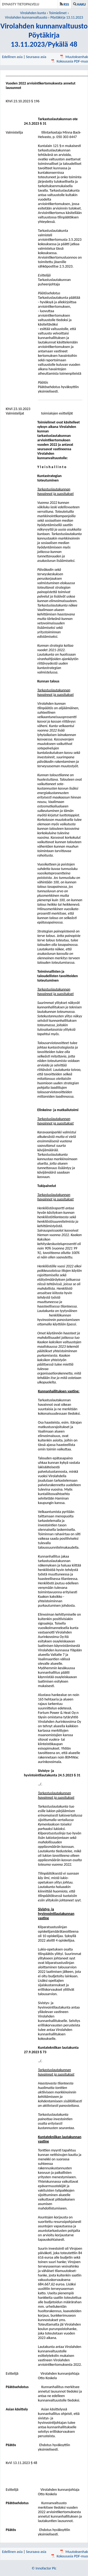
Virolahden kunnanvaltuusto (26, 17)
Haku (81, 4)
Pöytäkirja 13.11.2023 (66, 17)
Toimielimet (58, 13)
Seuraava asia (36, 57)
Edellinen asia (12, 57)
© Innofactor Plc (44, 2568)
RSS (66, 4)
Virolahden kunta (33, 13)
